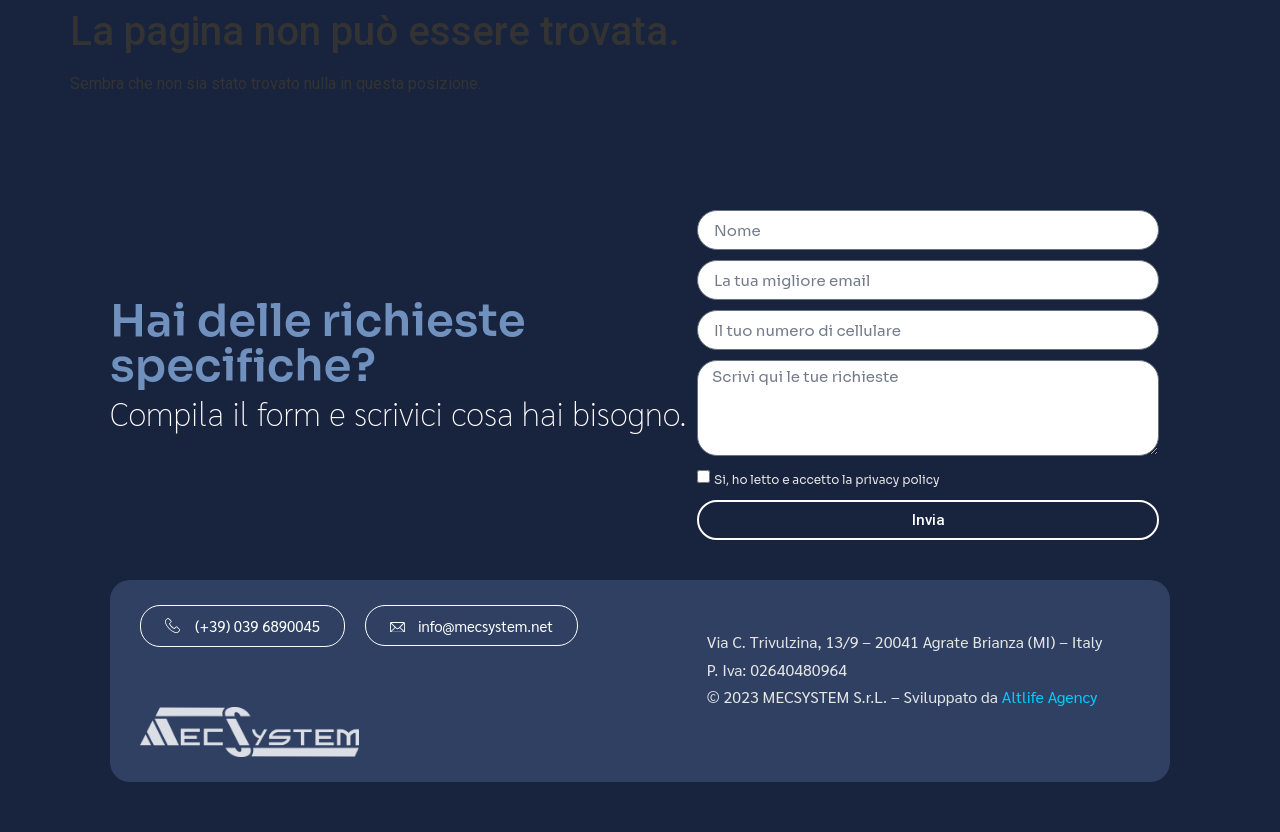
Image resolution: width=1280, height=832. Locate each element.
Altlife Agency (1050, 696)
